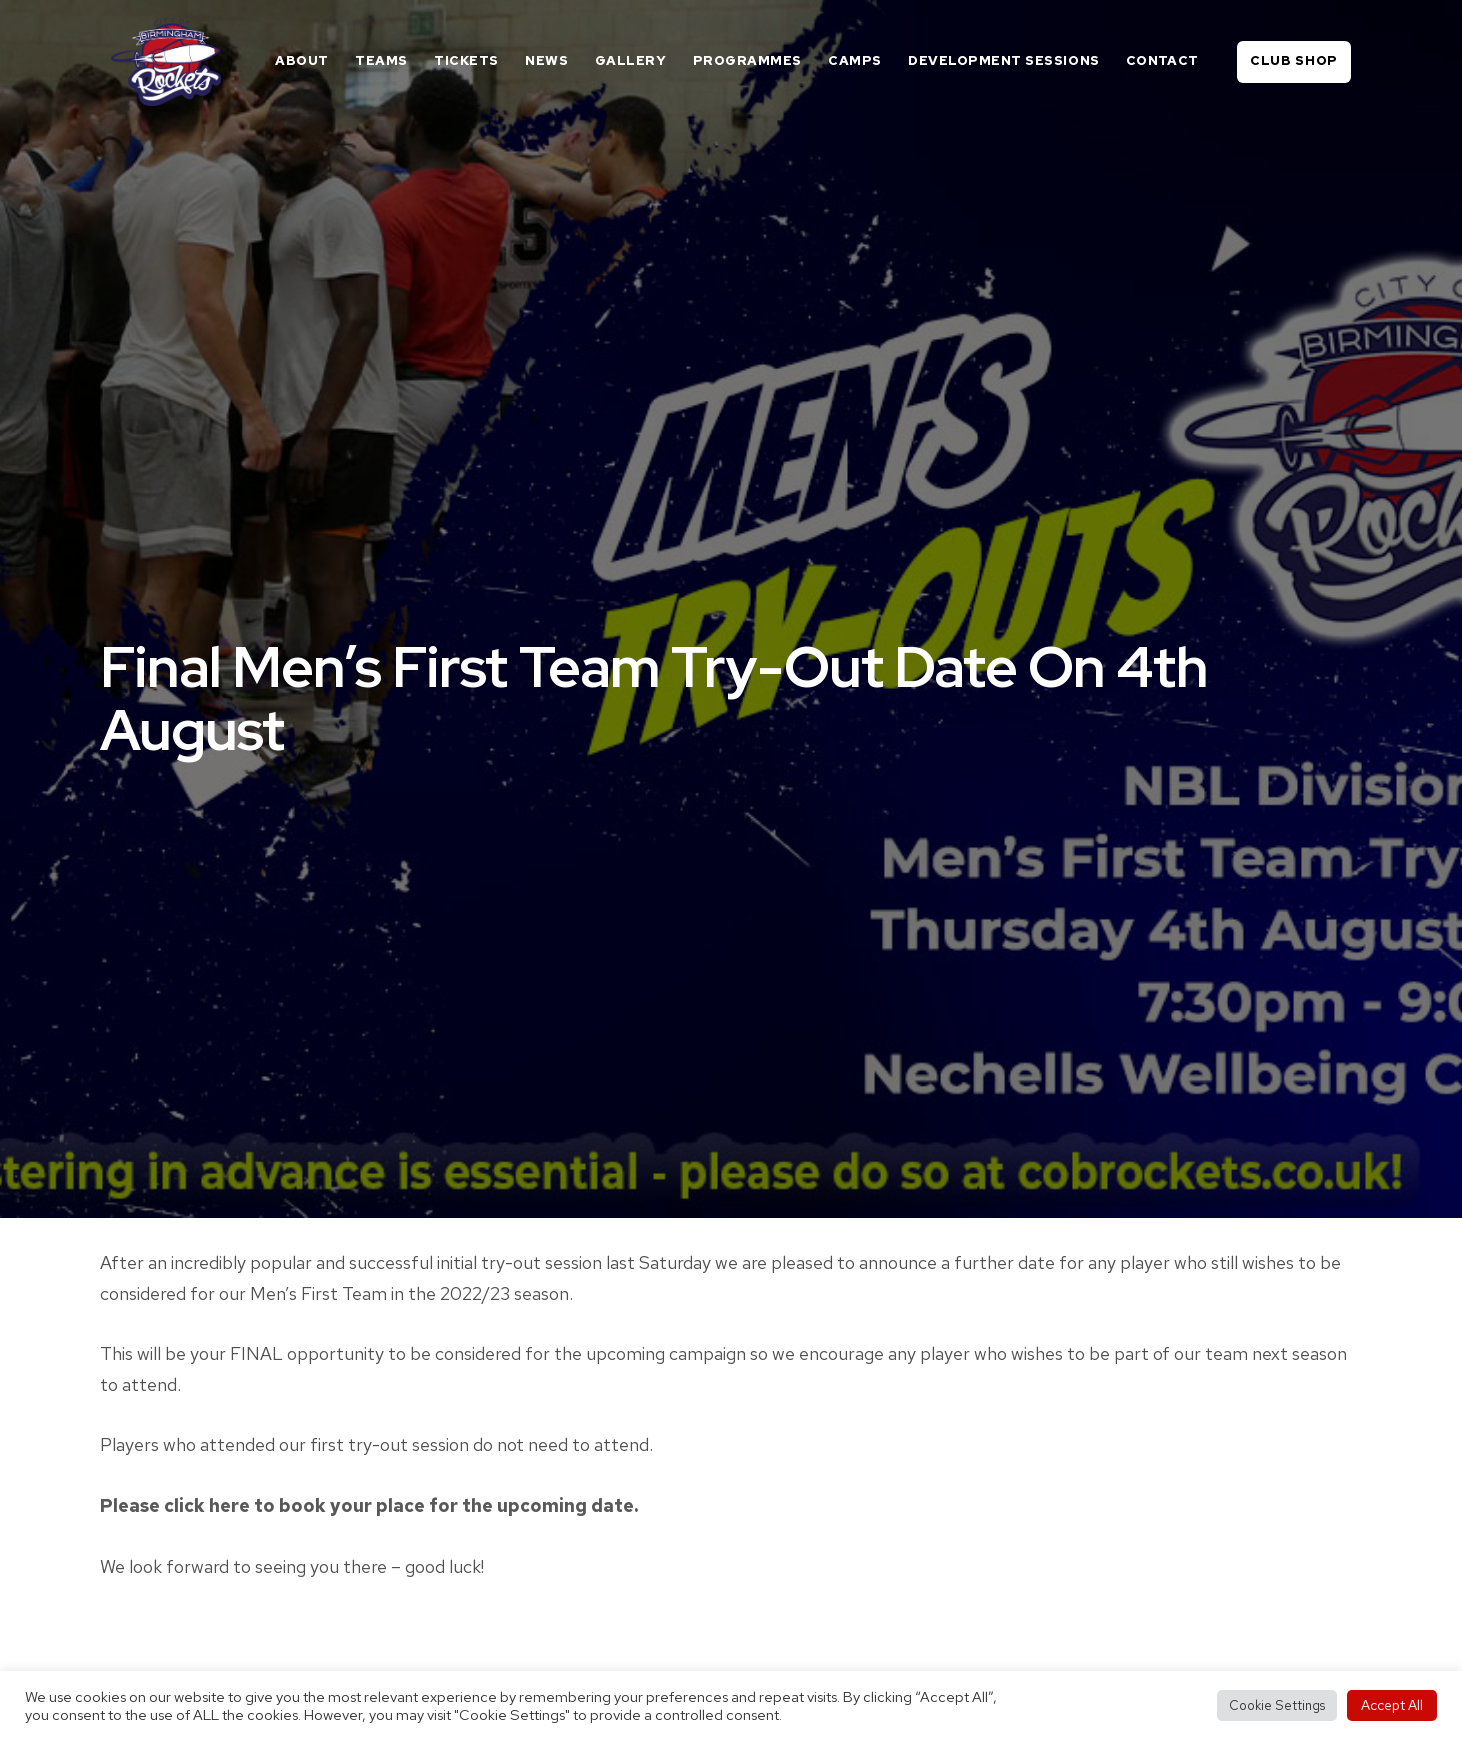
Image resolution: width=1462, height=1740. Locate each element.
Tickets (466, 60)
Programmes (747, 60)
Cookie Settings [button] (1277, 1705)
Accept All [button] (1392, 1705)
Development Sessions (1003, 60)
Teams (381, 60)
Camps (855, 60)
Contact (1162, 60)
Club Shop (1294, 60)
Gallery (631, 60)
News (546, 60)
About (302, 60)
